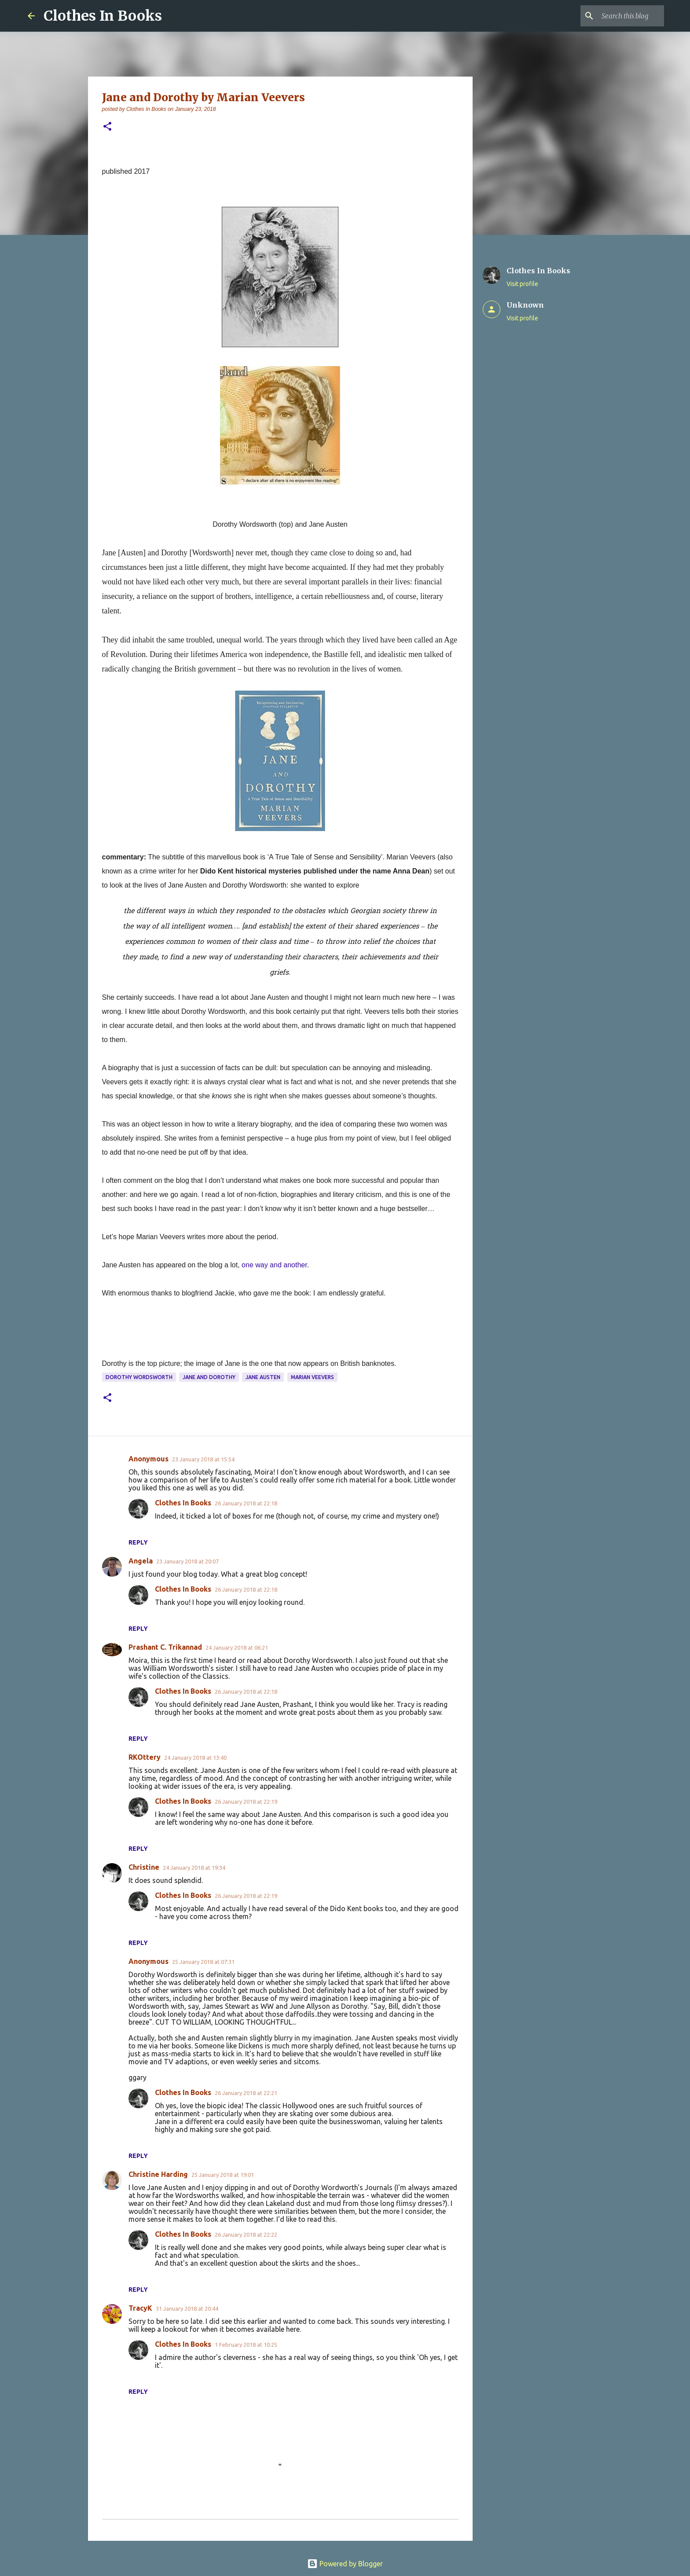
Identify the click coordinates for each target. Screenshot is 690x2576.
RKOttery (144, 1757)
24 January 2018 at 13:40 (195, 1757)
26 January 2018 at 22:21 (246, 2093)
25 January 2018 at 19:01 (222, 2175)
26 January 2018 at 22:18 (246, 1503)
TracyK (140, 2308)
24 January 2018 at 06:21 (237, 1647)
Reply (138, 1542)
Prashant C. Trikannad (165, 1647)
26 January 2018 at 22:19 (246, 1801)
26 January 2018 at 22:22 (246, 2234)
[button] (107, 127)
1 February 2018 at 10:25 (246, 2344)
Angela (140, 1561)
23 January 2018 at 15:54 (203, 1459)
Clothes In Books (103, 16)
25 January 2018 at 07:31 (203, 1962)
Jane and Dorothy (209, 1377)
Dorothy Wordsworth (139, 1377)
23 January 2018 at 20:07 (187, 1561)
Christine (143, 1867)
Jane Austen (263, 1377)
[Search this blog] (618, 15)
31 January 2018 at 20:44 (187, 2308)
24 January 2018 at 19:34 (194, 1867)
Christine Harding (158, 2174)
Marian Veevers (312, 1377)
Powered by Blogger (345, 2564)
